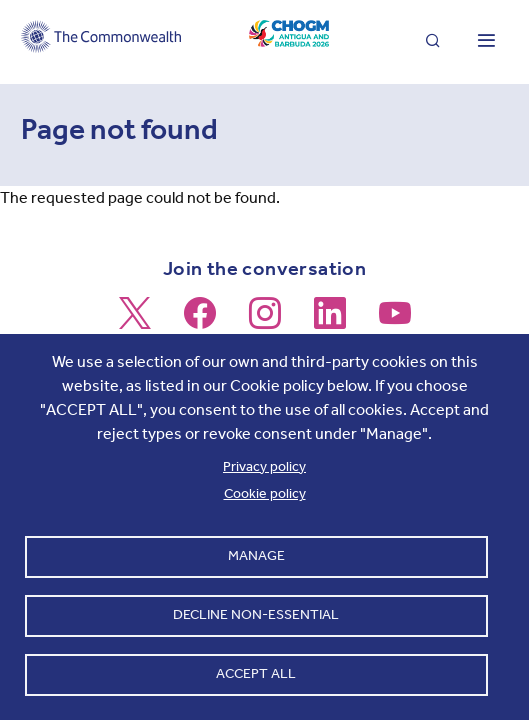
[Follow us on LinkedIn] (330, 321)
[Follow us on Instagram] (265, 321)
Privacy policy (264, 466)
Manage (256, 555)
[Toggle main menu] (486, 42)
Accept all (256, 673)
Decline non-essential (256, 614)
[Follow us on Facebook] (200, 321)
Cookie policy (265, 493)
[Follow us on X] (135, 321)
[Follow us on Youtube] (395, 321)
